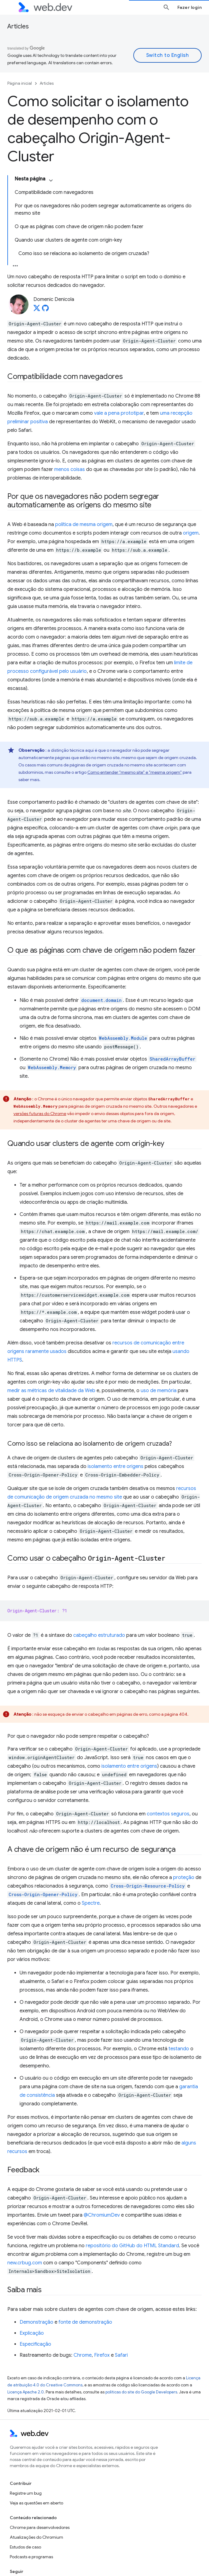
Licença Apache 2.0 (25, 2392)
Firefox (102, 2355)
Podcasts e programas (31, 2556)
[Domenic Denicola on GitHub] (45, 310)
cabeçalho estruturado (99, 1635)
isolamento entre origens (115, 1466)
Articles (18, 26)
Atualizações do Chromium (36, 2537)
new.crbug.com (24, 2263)
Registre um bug (26, 2493)
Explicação (32, 2333)
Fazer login (189, 7)
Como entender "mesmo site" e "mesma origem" (134, 772)
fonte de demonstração (85, 2322)
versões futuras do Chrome (39, 1113)
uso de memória (159, 1391)
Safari (121, 2355)
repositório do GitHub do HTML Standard (132, 2246)
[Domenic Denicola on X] (36, 310)
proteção (183, 1877)
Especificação (35, 2344)
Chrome (83, 2355)
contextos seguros (168, 1814)
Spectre (91, 1903)
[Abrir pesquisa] (166, 7)
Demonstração (36, 2322)
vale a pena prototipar (119, 413)
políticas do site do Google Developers (141, 2392)
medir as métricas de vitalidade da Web (51, 1391)
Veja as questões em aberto (36, 2503)
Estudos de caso (25, 2547)
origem (191, 533)
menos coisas (69, 469)
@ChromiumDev (102, 2215)
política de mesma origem (83, 524)
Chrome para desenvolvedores (40, 2527)
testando (179, 2049)
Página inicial (19, 83)
